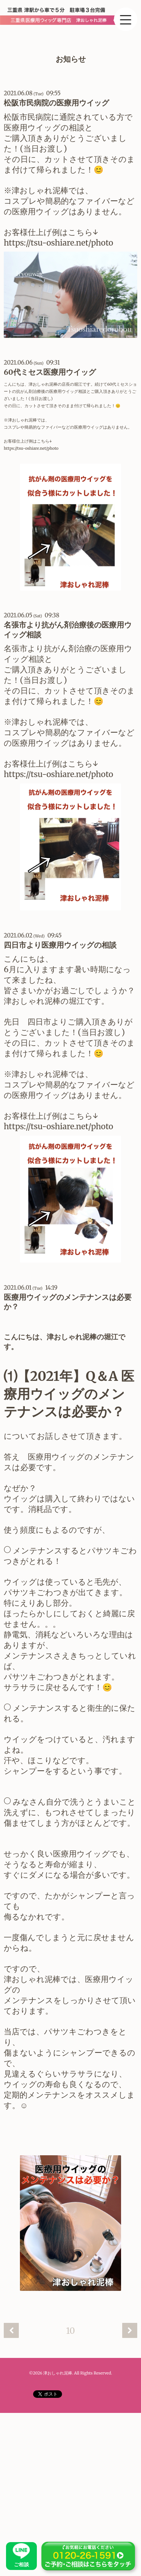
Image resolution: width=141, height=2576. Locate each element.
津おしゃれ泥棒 (57, 2373)
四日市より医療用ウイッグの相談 (60, 945)
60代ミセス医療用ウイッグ (50, 372)
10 (70, 2331)
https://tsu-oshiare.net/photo (59, 243)
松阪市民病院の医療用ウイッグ (56, 102)
